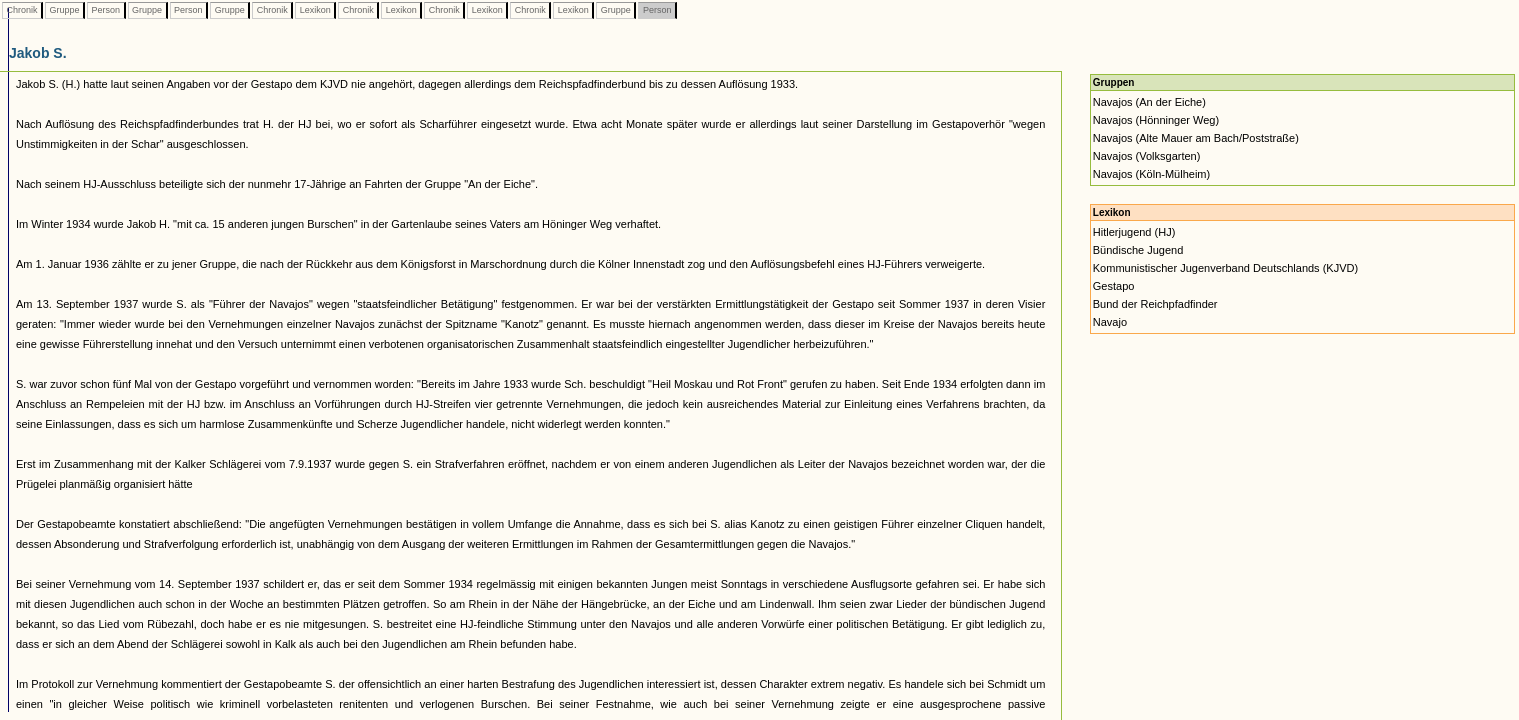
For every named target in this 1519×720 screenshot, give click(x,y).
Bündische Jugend (1138, 250)
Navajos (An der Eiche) (1149, 102)
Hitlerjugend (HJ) (1134, 232)
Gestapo (1114, 286)
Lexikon (315, 10)
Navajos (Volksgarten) (1147, 156)
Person (106, 10)
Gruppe (64, 10)
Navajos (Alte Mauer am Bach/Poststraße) (1196, 138)
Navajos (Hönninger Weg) (1156, 120)
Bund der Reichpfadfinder (1155, 304)
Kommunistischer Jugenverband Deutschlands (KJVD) (1225, 268)
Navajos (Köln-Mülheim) (1151, 174)
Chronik (22, 10)
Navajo (1110, 322)
